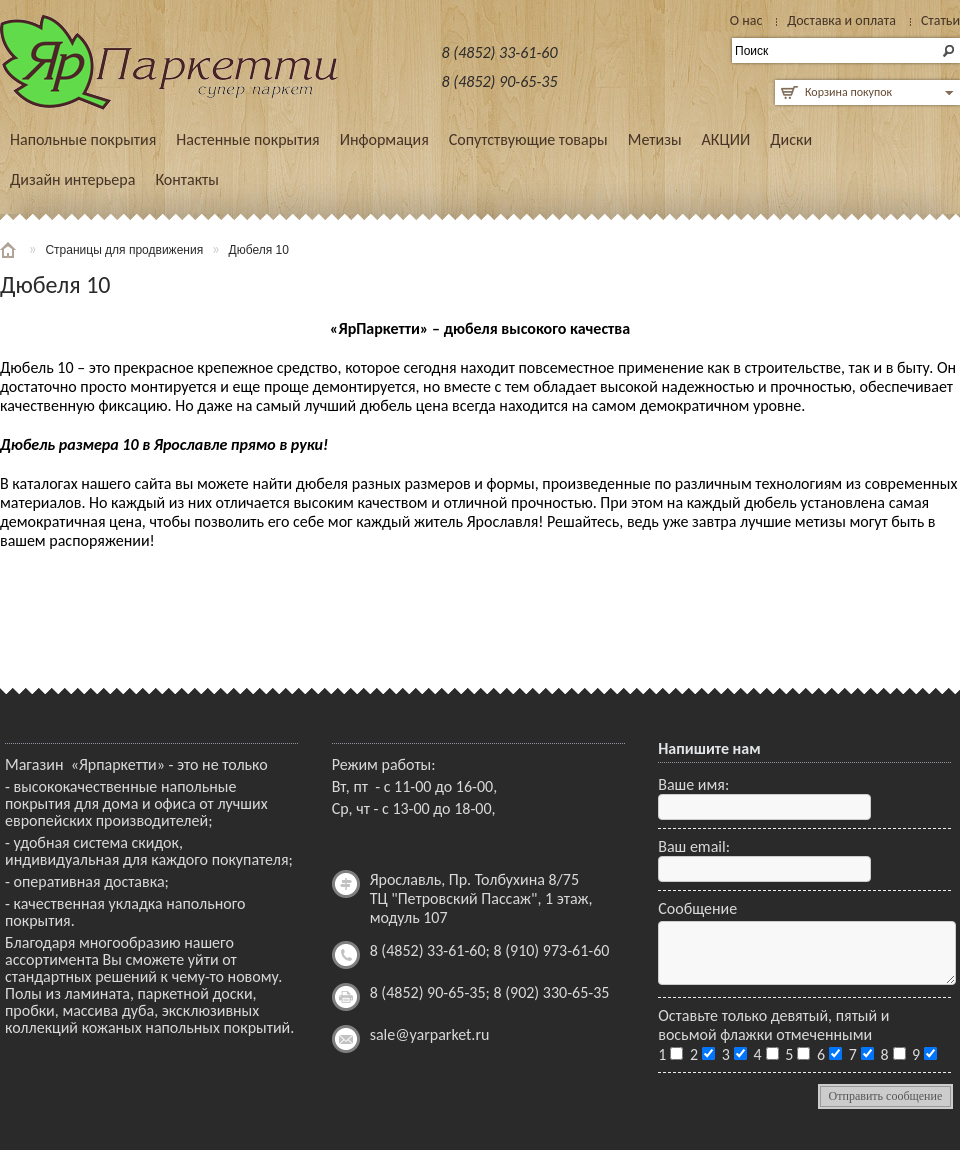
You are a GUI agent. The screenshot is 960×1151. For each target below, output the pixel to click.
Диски (791, 139)
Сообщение (697, 908)
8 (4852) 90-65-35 (500, 81)
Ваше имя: (693, 784)
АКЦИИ (726, 139)
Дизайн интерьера (72, 179)
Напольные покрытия (83, 139)
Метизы (655, 139)
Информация (384, 139)
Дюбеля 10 (259, 250)
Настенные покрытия (247, 139)
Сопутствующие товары (528, 139)
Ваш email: (694, 846)
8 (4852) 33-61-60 (500, 52)
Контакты (187, 179)
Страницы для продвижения (124, 250)
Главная (10, 250)
